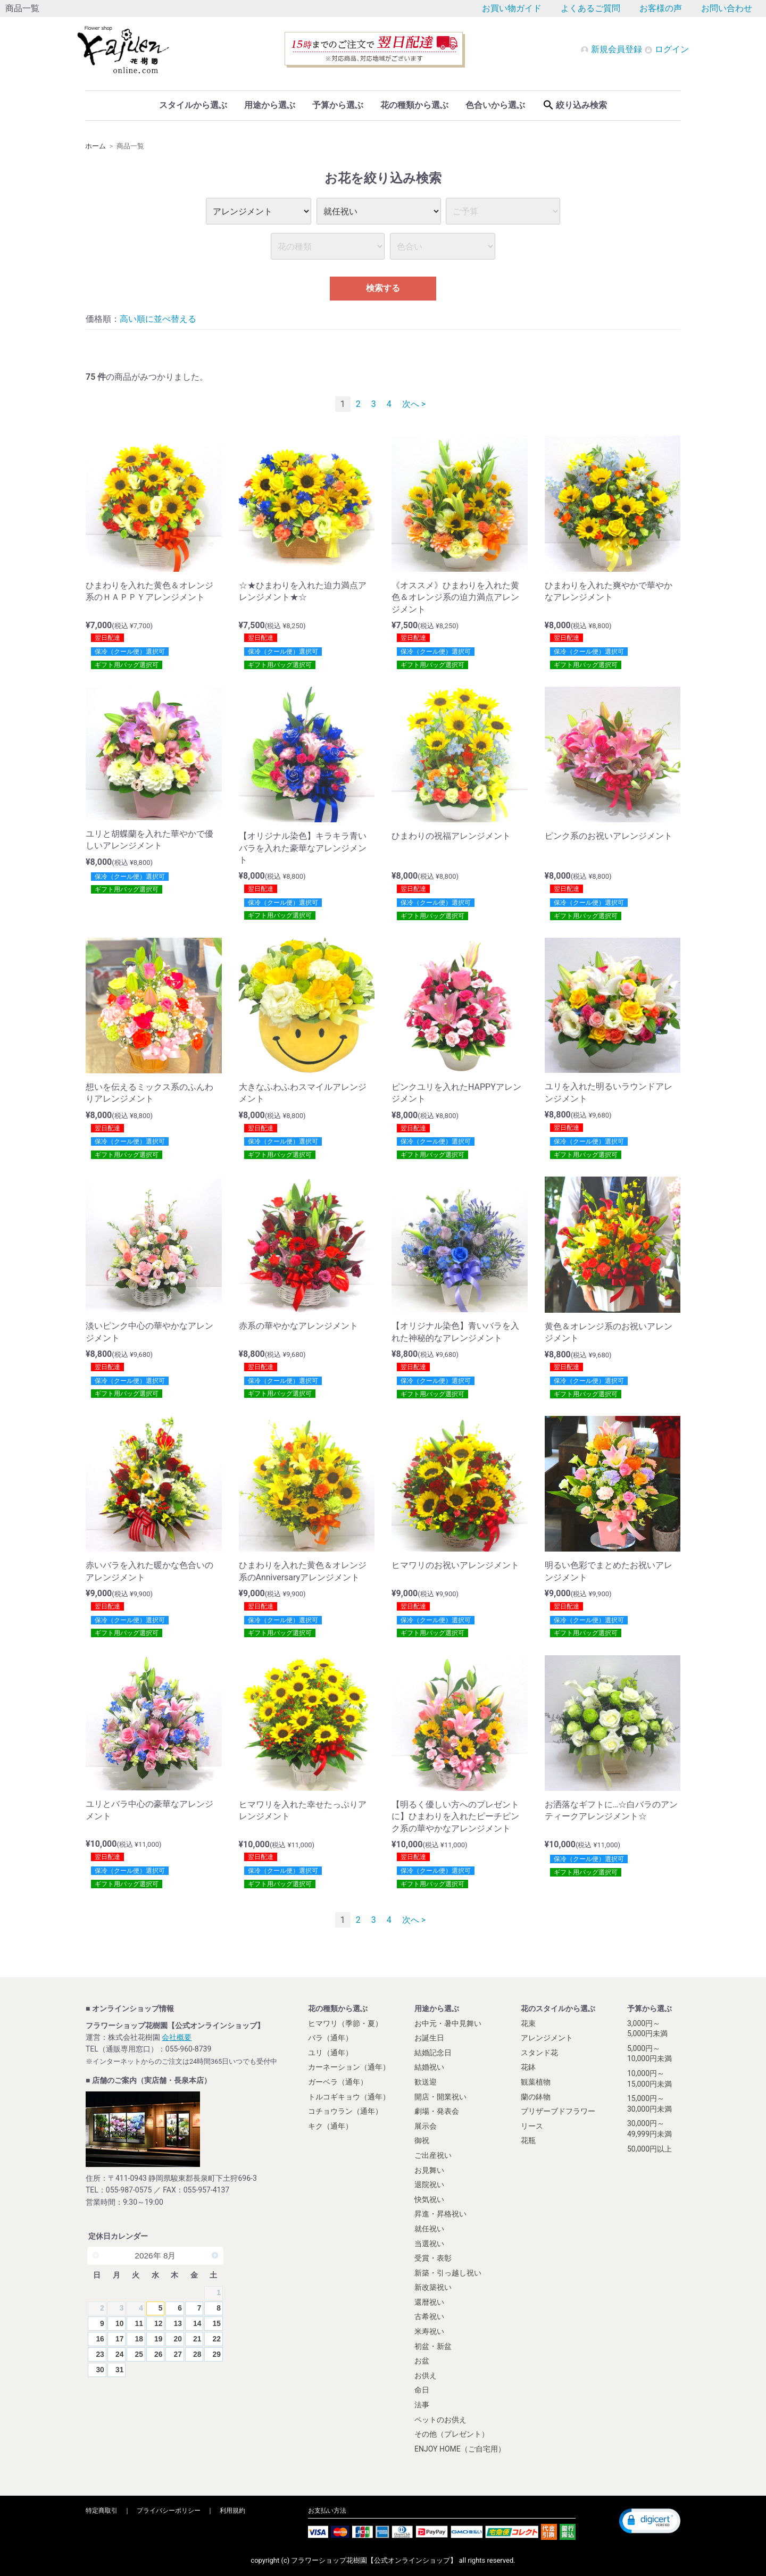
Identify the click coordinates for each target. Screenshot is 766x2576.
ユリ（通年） (330, 2052)
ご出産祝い (433, 2155)
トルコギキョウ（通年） (349, 2097)
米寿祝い (429, 2331)
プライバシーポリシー (169, 2511)
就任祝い (429, 2228)
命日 (421, 2390)
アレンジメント (547, 2037)
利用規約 (232, 2511)
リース (532, 2126)
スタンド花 (539, 2052)
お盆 (421, 2360)
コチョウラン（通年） (345, 2111)
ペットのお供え (440, 2419)
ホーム (95, 146)
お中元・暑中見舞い (447, 2023)
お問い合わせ (726, 8)
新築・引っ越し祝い (447, 2273)
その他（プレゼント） (451, 2434)
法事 (421, 2404)
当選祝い (429, 2243)
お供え (425, 2375)
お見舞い (429, 2170)
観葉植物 (536, 2082)
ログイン (666, 49)
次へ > (414, 404)
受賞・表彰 (433, 2258)
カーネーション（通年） (349, 2067)
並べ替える (175, 319)
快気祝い (429, 2199)
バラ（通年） (330, 2037)
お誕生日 (429, 2037)
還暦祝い (429, 2302)
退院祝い (429, 2184)
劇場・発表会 (436, 2111)
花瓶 (528, 2140)
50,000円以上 (649, 2149)
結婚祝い (429, 2067)
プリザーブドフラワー (558, 2111)
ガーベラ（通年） (338, 2082)
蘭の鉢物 (536, 2097)
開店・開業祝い (440, 2097)
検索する (383, 288)
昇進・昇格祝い (440, 2214)
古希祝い (429, 2317)
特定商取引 (102, 2511)
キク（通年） (330, 2126)
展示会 (425, 2126)
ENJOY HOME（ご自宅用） (459, 2449)
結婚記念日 (433, 2052)
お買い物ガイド (512, 8)
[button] (649, 2521)
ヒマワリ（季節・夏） (345, 2023)
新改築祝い (433, 2287)
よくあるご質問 (590, 8)
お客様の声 (660, 8)
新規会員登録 (612, 49)
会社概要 (177, 2037)
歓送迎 (425, 2082)
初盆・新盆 (433, 2346)
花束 (528, 2023)
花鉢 (528, 2067)
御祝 (421, 2140)
